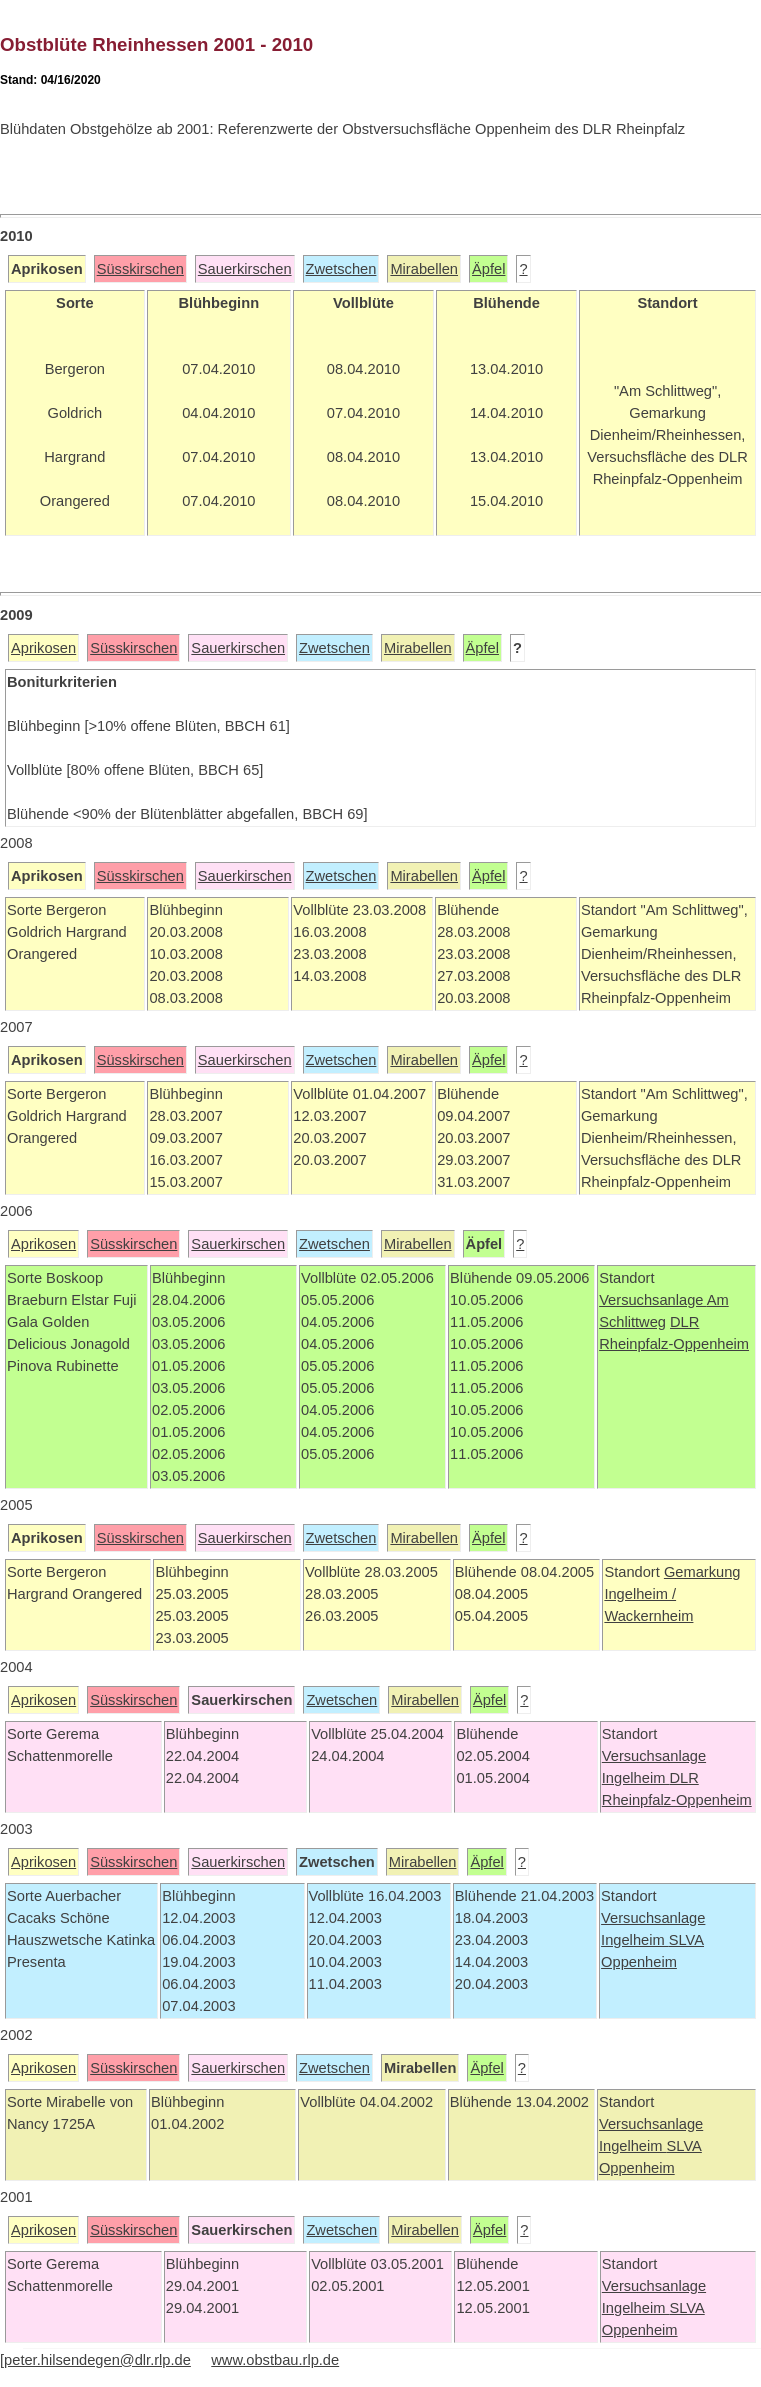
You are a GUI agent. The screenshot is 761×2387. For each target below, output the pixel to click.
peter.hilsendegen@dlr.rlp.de (97, 2360)
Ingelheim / (640, 1594)
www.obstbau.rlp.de (275, 2360)
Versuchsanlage (653, 1300)
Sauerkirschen (245, 269)
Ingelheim (636, 1778)
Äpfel (488, 269)
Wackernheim (648, 1616)
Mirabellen (424, 269)
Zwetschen (341, 269)
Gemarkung (702, 1572)
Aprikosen (43, 648)
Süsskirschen (140, 269)
